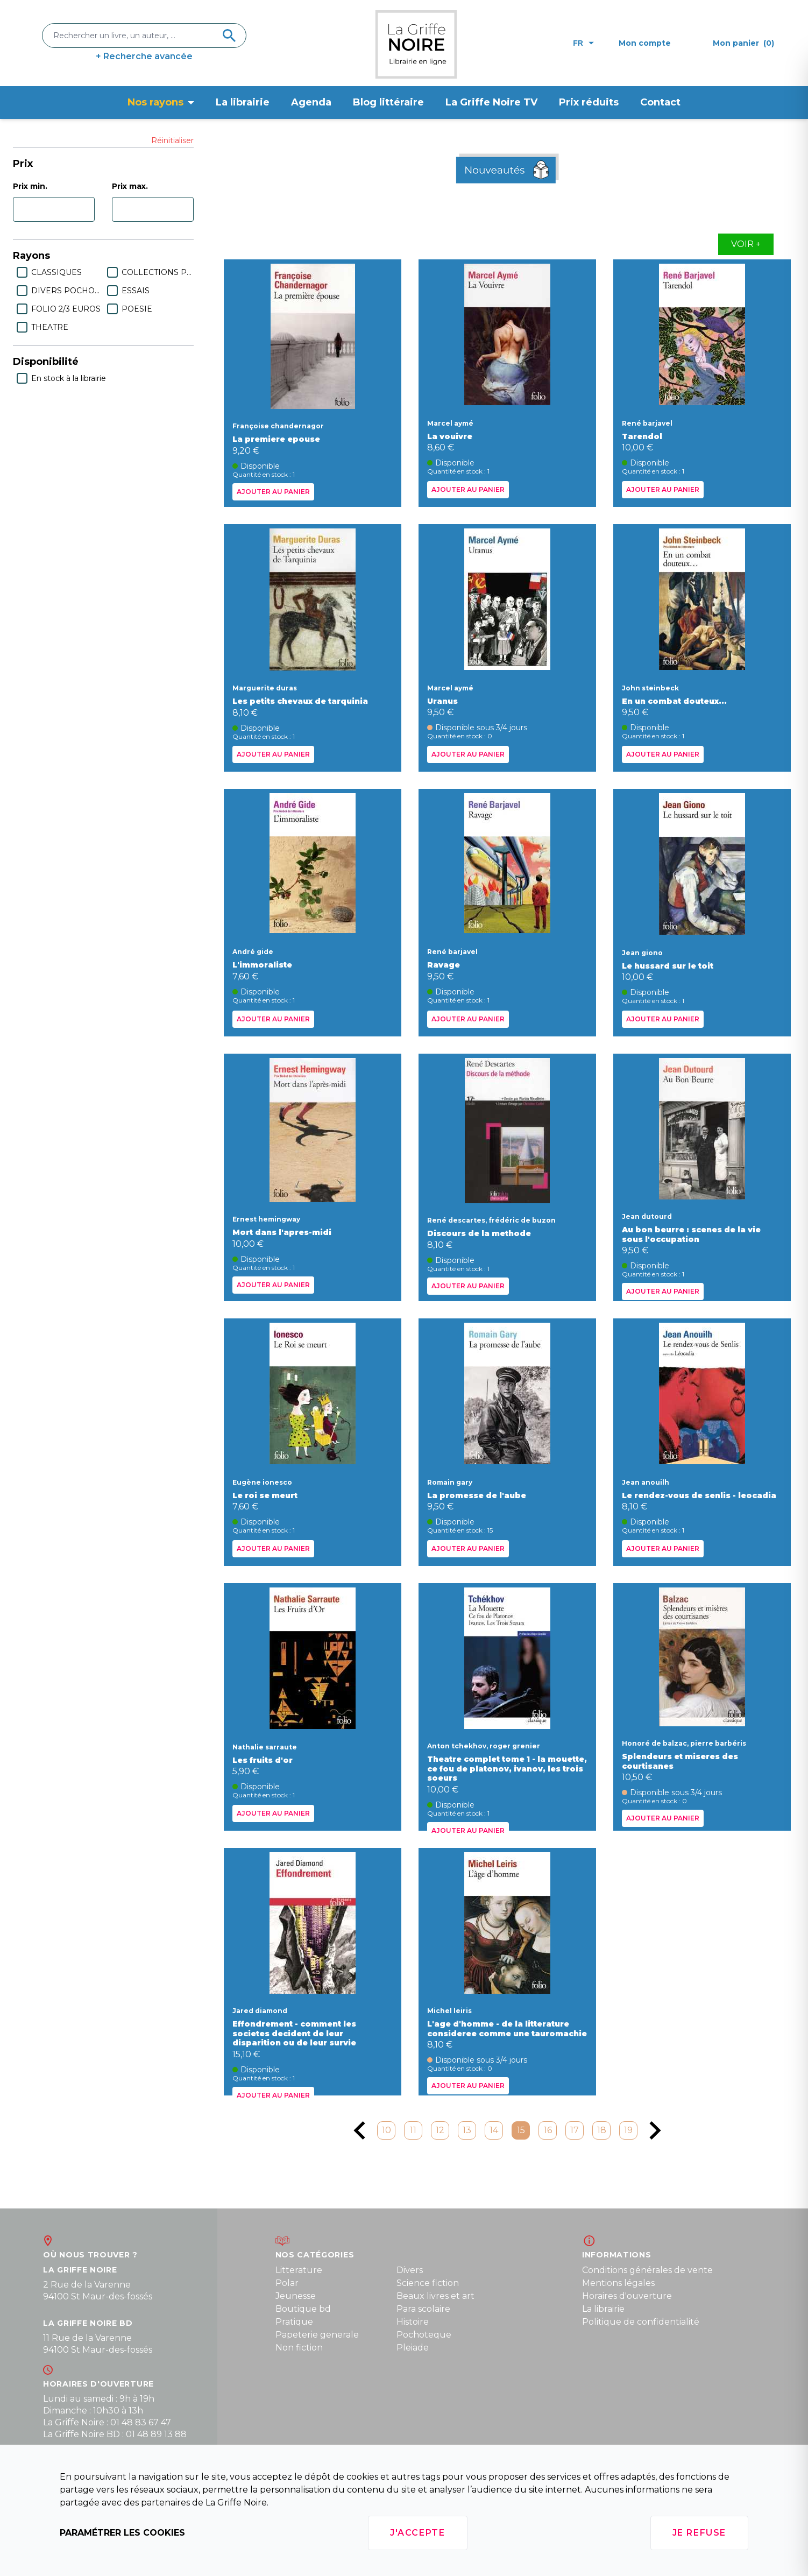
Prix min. (30, 186)
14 (494, 2130)
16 (548, 2130)
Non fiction (299, 2347)
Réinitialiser (172, 140)
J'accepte (417, 2533)
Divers (409, 2270)
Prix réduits (589, 102)
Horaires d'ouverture (627, 2296)
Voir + (746, 244)
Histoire (412, 2322)
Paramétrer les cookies (122, 2533)
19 (628, 2130)
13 (467, 2130)
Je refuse (699, 2533)
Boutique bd (303, 2309)
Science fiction (427, 2283)
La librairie (243, 102)
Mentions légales (618, 2283)
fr (583, 43)
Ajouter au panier (273, 492)
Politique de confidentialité (640, 2322)
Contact (660, 102)
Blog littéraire (388, 102)
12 (440, 2130)
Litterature (298, 2270)
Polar (287, 2283)
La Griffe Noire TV (491, 102)
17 (574, 2130)
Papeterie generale (317, 2335)
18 (601, 2130)
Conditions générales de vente (647, 2270)
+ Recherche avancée (144, 56)
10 (386, 2130)
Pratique (294, 2322)
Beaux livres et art (435, 2296)
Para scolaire (423, 2309)
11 (413, 2130)
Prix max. (130, 186)
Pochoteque (423, 2335)
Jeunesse (295, 2296)
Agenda (311, 102)
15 (521, 2130)
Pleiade (412, 2347)
